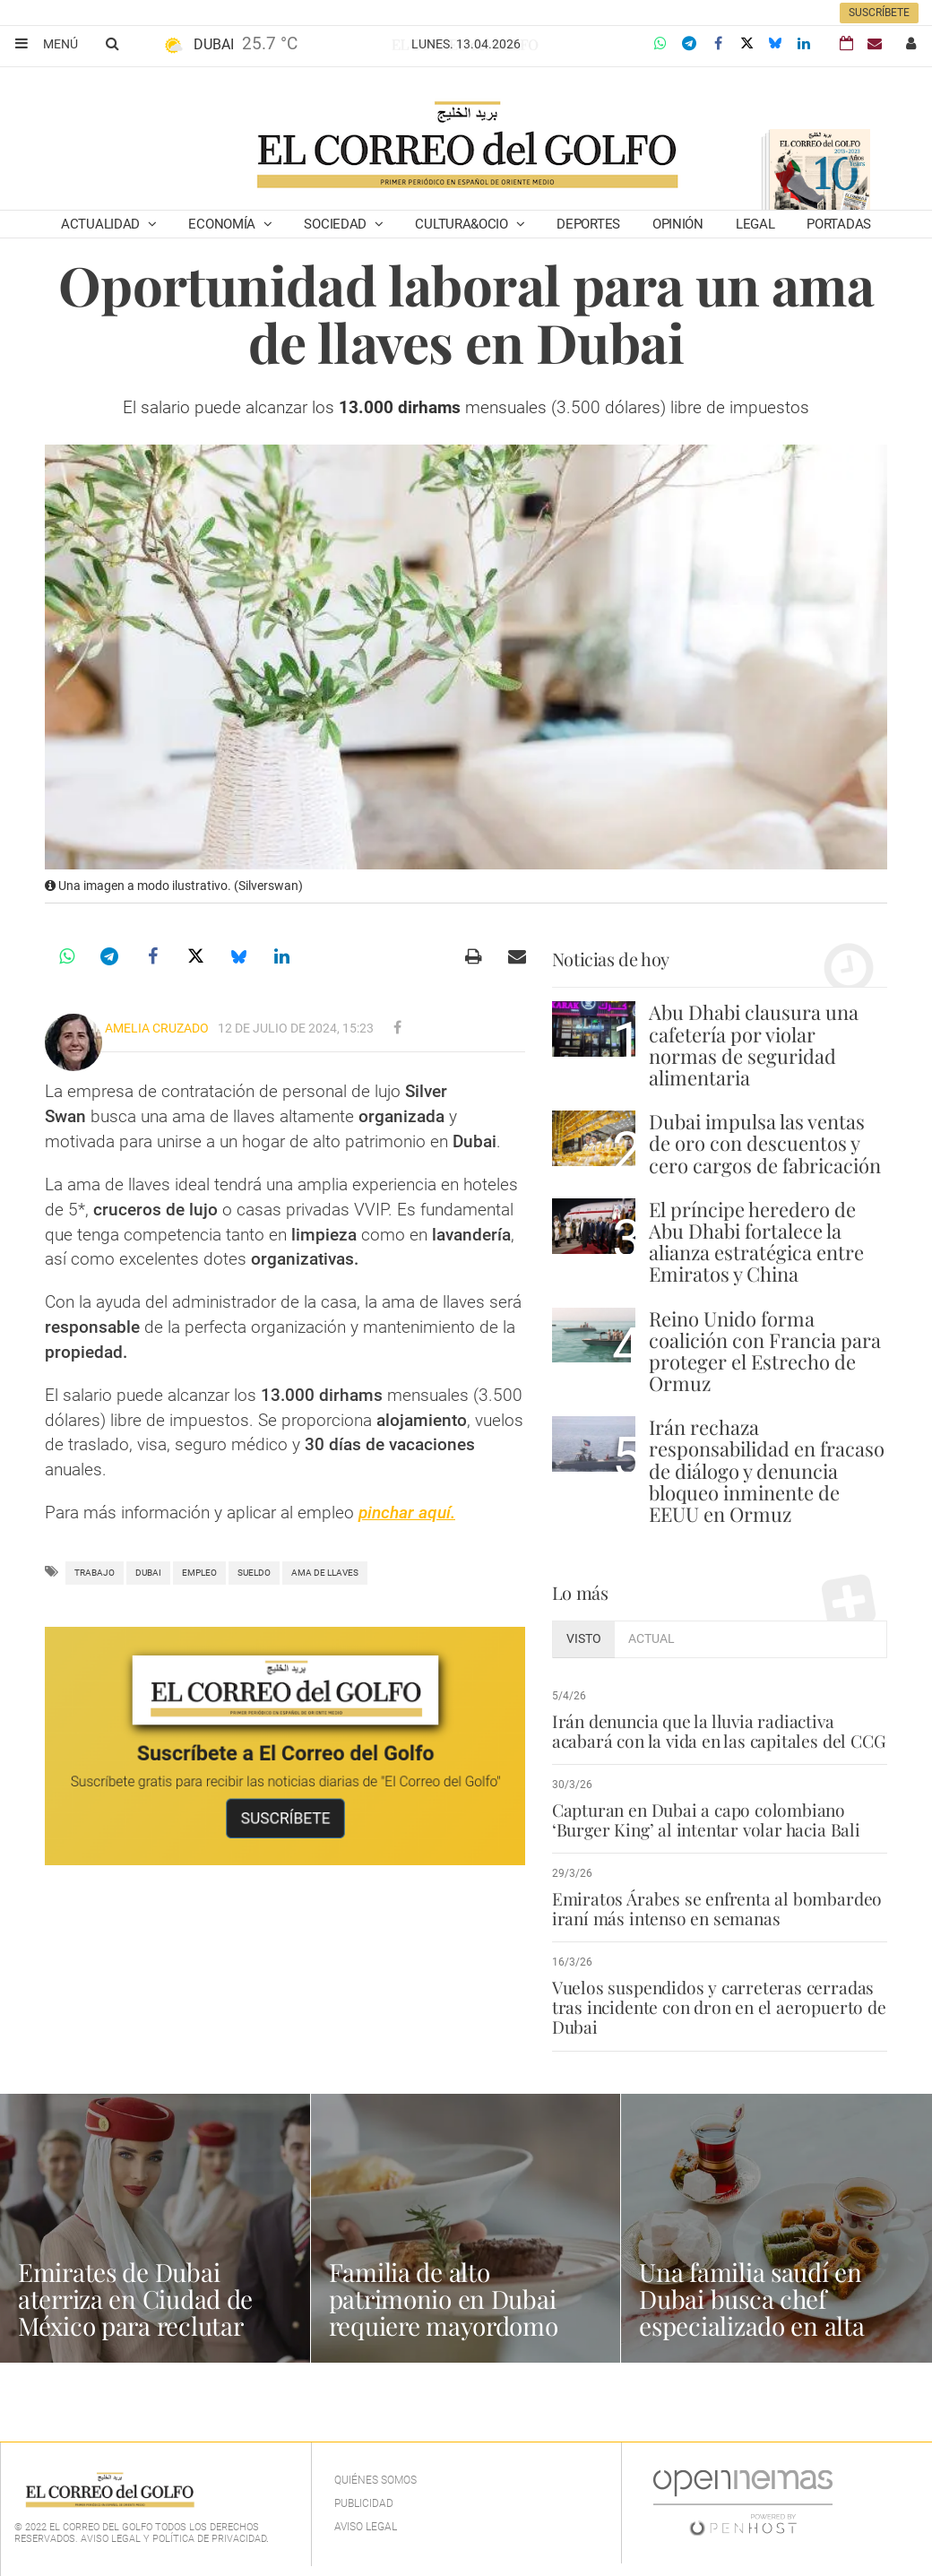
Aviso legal (365, 2526)
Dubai (148, 1573)
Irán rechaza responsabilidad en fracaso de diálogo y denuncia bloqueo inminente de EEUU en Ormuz (767, 1470)
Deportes (588, 224)
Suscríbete (879, 12)
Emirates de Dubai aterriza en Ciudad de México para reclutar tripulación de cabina (135, 2312)
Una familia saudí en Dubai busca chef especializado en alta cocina (752, 2312)
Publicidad (363, 2503)
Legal (755, 224)
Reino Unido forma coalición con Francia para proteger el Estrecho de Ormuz (765, 1351)
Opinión (677, 224)
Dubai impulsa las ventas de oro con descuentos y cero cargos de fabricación (765, 1143)
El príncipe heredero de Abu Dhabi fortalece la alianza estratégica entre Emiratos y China (756, 1242)
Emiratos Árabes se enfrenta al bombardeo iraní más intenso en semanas (716, 1908)
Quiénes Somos (375, 2480)
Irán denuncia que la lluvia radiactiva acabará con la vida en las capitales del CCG (717, 1730)
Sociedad (336, 224)
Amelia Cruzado (157, 1028)
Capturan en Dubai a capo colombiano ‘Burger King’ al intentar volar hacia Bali (705, 1819)
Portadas (839, 224)
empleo (199, 1573)
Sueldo (254, 1573)
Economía (223, 224)
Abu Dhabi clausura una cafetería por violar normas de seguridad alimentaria (754, 1044)
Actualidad (102, 224)
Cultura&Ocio (463, 224)
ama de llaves (324, 1573)
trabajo (94, 1573)
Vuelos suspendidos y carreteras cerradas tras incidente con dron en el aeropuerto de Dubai (718, 2006)
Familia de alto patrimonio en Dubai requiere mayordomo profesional (443, 2312)
